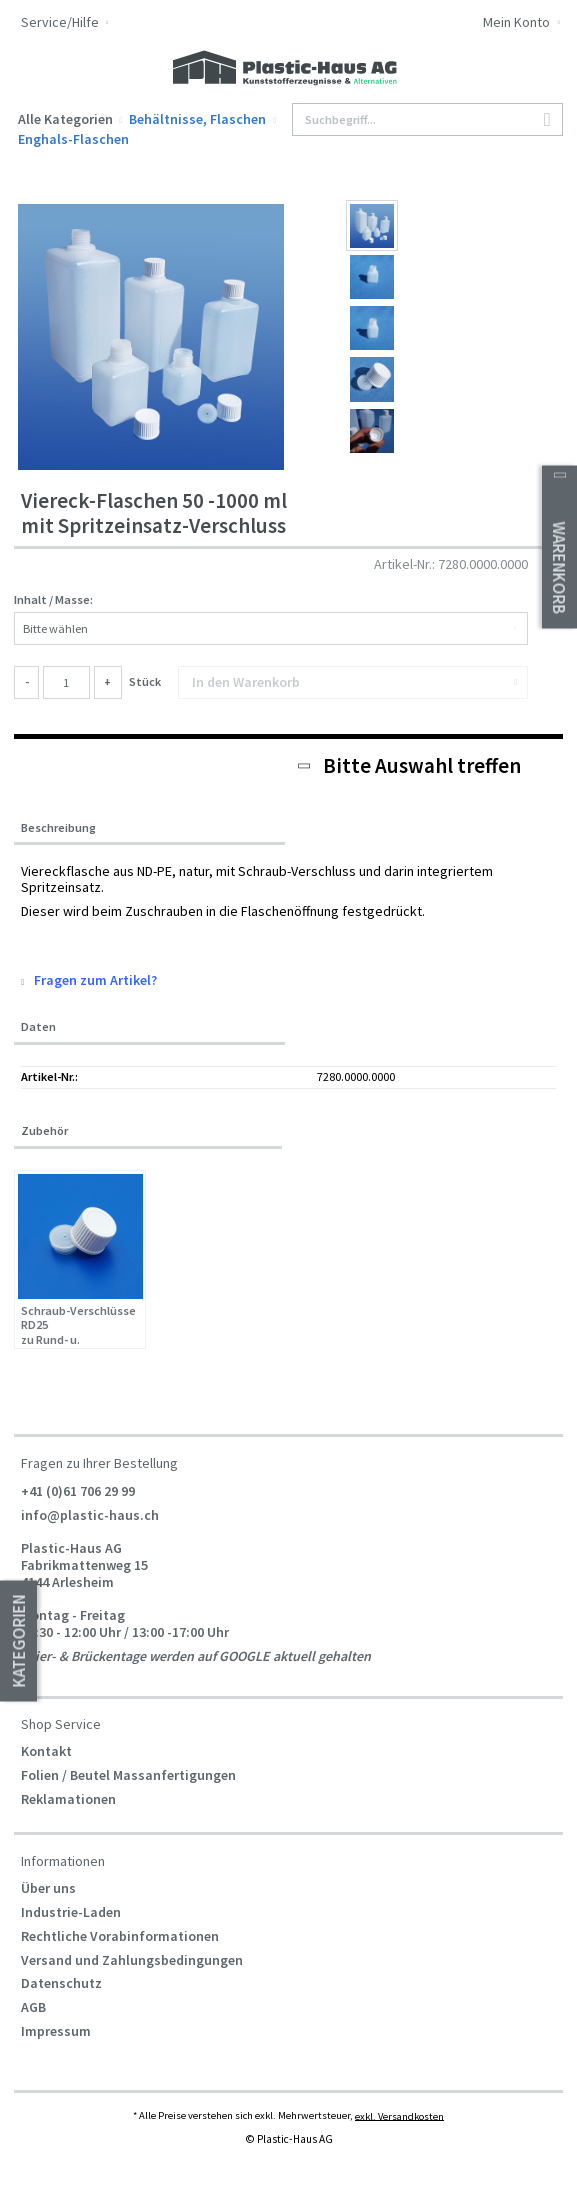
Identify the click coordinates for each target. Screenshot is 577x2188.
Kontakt (46, 1751)
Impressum (56, 2031)
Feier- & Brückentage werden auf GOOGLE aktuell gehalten (196, 1655)
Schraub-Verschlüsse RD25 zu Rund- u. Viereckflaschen (78, 1325)
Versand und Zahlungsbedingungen (132, 1960)
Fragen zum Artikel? (89, 980)
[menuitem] (493, 24)
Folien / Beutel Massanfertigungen (128, 1775)
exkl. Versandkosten (399, 2115)
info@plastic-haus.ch (90, 1514)
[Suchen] (547, 120)
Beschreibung (58, 828)
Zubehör (44, 1130)
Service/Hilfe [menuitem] (61, 22)
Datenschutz (61, 1983)
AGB (33, 2007)
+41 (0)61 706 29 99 (78, 1490)
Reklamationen (68, 1799)
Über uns (48, 1888)
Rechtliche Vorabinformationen (120, 1936)
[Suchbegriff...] (427, 120)
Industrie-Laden (71, 1912)
